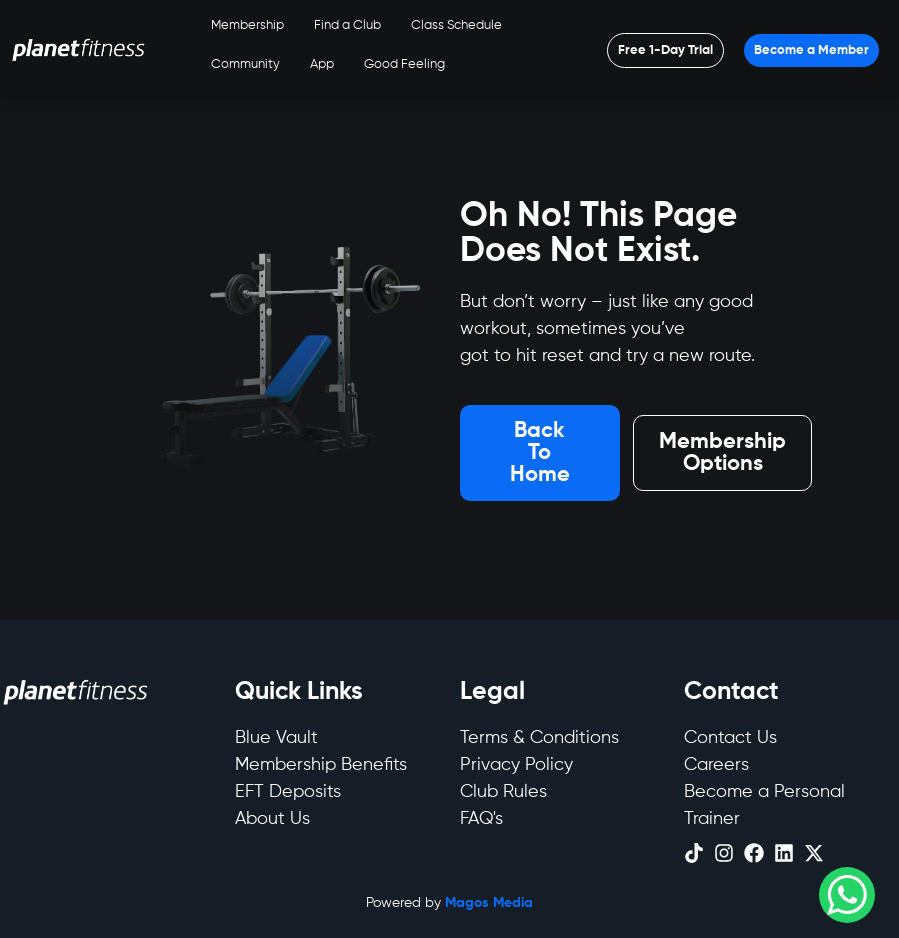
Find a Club (347, 25)
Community (245, 64)
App (322, 64)
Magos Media (489, 903)
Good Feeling (404, 64)
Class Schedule (456, 25)
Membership (247, 25)
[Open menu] (665, 50)
